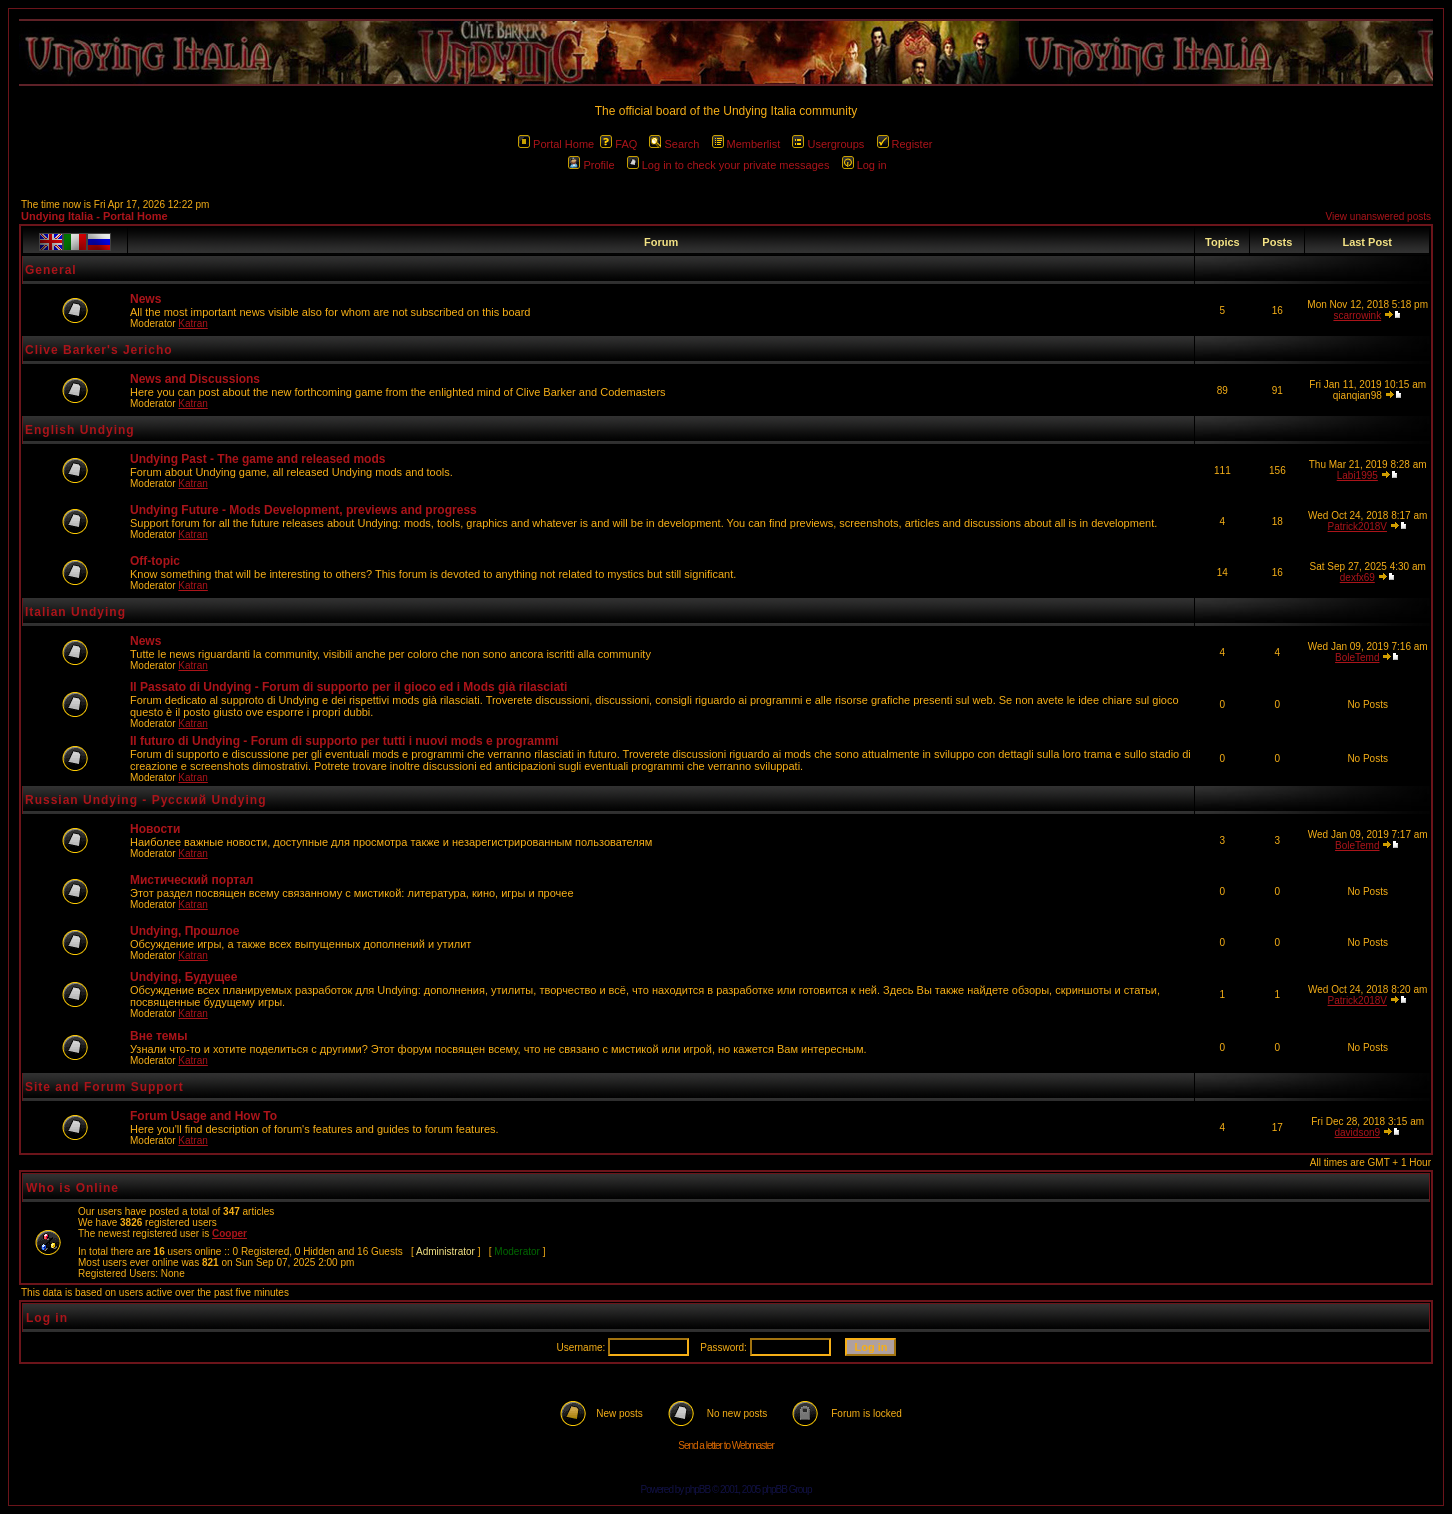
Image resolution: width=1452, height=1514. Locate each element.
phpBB (697, 1489)
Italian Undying (75, 612)
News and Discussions (195, 379)
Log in (864, 165)
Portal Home (556, 144)
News (145, 299)
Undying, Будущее (183, 977)
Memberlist (746, 144)
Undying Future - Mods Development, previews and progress (303, 510)
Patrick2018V (1357, 526)
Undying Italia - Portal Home (94, 216)
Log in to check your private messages (728, 165)
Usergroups (828, 144)
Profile (591, 165)
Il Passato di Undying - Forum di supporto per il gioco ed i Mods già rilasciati (348, 687)
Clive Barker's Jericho (99, 350)
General (51, 270)
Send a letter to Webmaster (726, 1445)
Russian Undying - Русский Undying (146, 800)
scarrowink (1357, 315)
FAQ (618, 144)
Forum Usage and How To (203, 1116)
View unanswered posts (1378, 216)
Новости (155, 829)
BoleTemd (1357, 657)
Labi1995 (1357, 475)
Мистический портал (191, 880)
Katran (192, 323)
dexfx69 (1357, 577)
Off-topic (155, 561)
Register (905, 144)
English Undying (80, 430)
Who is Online (72, 1188)
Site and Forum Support (104, 1087)
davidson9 (1357, 1132)
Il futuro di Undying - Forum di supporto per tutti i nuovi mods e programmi (344, 741)
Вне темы (158, 1036)
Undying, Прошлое (184, 931)
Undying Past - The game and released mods (257, 459)
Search (674, 144)
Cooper (229, 1233)
